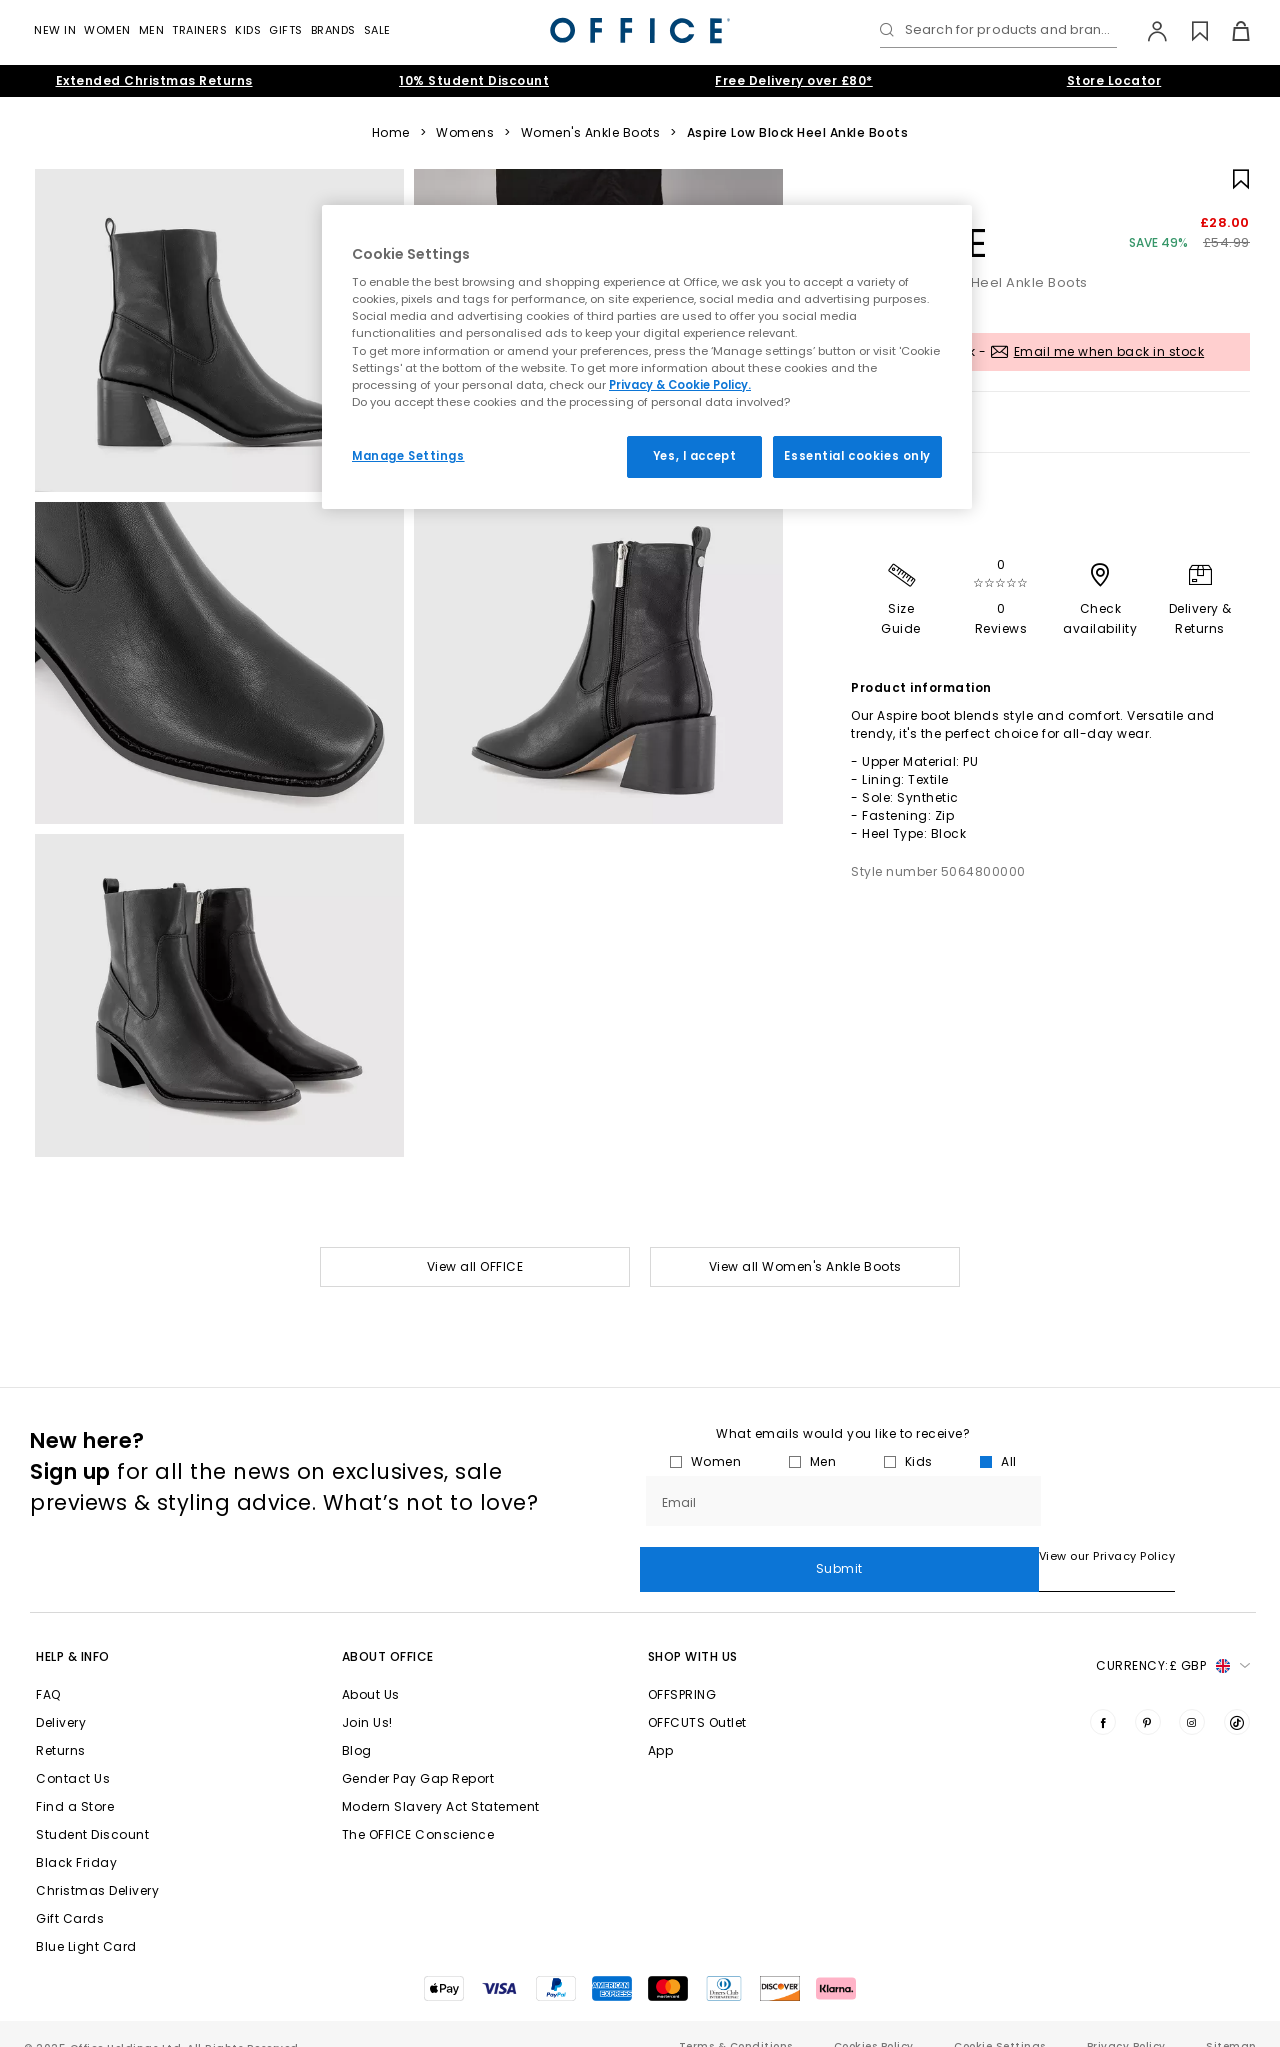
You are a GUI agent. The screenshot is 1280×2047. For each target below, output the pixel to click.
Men (152, 30)
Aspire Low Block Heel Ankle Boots (798, 133)
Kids (248, 30)
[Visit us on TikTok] (1237, 1696)
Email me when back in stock (1109, 351)
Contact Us (73, 1752)
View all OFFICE (475, 1266)
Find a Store (75, 1780)
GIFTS (286, 30)
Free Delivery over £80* (794, 80)
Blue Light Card (86, 1920)
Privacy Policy (1126, 2020)
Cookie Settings (1000, 2020)
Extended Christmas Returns (154, 80)
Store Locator (1114, 80)
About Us (371, 1668)
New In (55, 30)
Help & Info (73, 1630)
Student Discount (92, 1808)
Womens (465, 133)
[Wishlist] (1188, 31)
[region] (647, 357)
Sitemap (1231, 2020)
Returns (61, 1724)
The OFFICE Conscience (418, 1808)
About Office (388, 1630)
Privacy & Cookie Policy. (680, 385)
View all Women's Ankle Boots (805, 1266)
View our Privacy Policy (708, 1556)
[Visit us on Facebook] (1103, 1696)
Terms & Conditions (736, 2020)
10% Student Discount (474, 80)
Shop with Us (693, 1630)
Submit (1148, 1500)
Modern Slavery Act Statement (441, 1780)
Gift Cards (70, 1892)
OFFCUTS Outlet (697, 1696)
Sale (377, 30)
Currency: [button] (1173, 1640)
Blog (357, 1724)
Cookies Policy (874, 2020)
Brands (333, 30)
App (661, 1724)
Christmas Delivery (97, 1864)
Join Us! (367, 1696)
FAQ (48, 1668)
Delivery (61, 1696)
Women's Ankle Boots (591, 133)
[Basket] (1229, 31)
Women (107, 30)
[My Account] (1147, 31)
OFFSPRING (682, 1668)
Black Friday (76, 1836)
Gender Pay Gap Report (418, 1752)
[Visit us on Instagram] (1192, 1696)
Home (391, 133)
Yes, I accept (694, 456)
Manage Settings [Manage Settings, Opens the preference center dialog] (408, 456)
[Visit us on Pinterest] (1148, 1696)
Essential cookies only (857, 456)
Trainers (199, 30)
